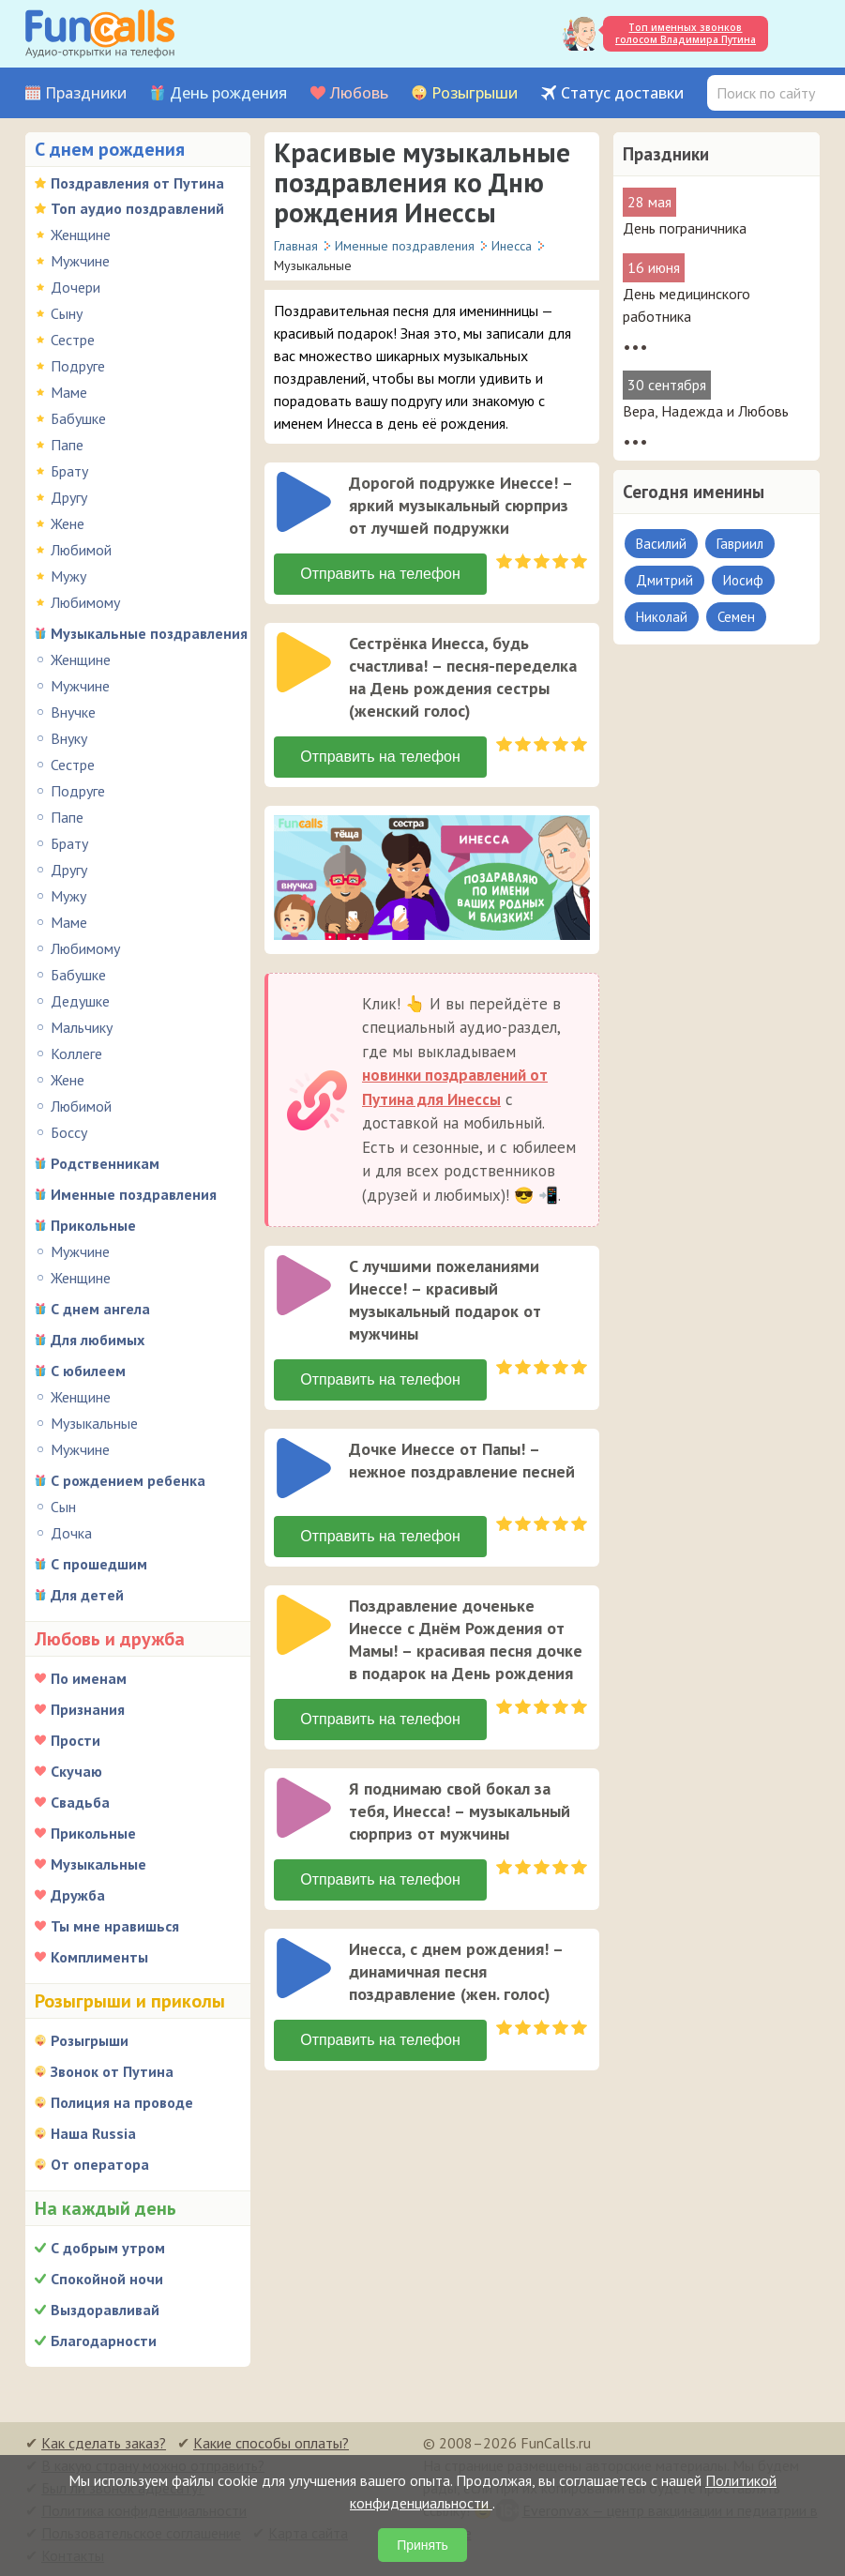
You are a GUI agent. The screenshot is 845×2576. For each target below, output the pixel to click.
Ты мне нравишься (115, 1926)
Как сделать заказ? (103, 2442)
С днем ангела (100, 1308)
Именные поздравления (134, 1194)
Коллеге (76, 1053)
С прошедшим (99, 1563)
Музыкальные (94, 1423)
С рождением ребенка (128, 1480)
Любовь (359, 93)
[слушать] (304, 502)
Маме (69, 392)
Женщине (81, 234)
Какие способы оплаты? (271, 2442)
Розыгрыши (474, 93)
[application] (306, 504)
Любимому (85, 602)
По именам (89, 1678)
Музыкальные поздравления (149, 633)
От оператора (100, 2164)
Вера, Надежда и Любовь (706, 411)
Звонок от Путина (112, 2071)
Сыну (67, 313)
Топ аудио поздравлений (137, 208)
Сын (63, 1506)
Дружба (78, 1895)
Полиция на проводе (122, 2102)
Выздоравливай (105, 2309)
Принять (422, 2545)
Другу (69, 497)
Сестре (73, 339)
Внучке (73, 712)
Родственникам (105, 1163)
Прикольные (93, 1225)
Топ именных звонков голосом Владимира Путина (685, 33)
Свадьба (80, 1802)
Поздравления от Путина (137, 183)
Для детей (87, 1594)
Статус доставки (622, 93)
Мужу (68, 576)
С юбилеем (88, 1370)
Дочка (71, 1532)
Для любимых (97, 1339)
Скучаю (76, 1771)
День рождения (228, 93)
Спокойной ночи (107, 2278)
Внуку (69, 738)
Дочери (75, 287)
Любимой (81, 549)
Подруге (78, 365)
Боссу (69, 1132)
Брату (69, 471)
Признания (88, 1709)
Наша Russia (93, 2133)
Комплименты (99, 1956)
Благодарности (104, 2340)
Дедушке (80, 1001)
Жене (67, 523)
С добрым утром (108, 2247)
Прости (75, 1740)
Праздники (86, 93)
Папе (67, 444)
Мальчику (82, 1027)
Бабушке (78, 418)
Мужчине (80, 260)
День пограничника (685, 228)
